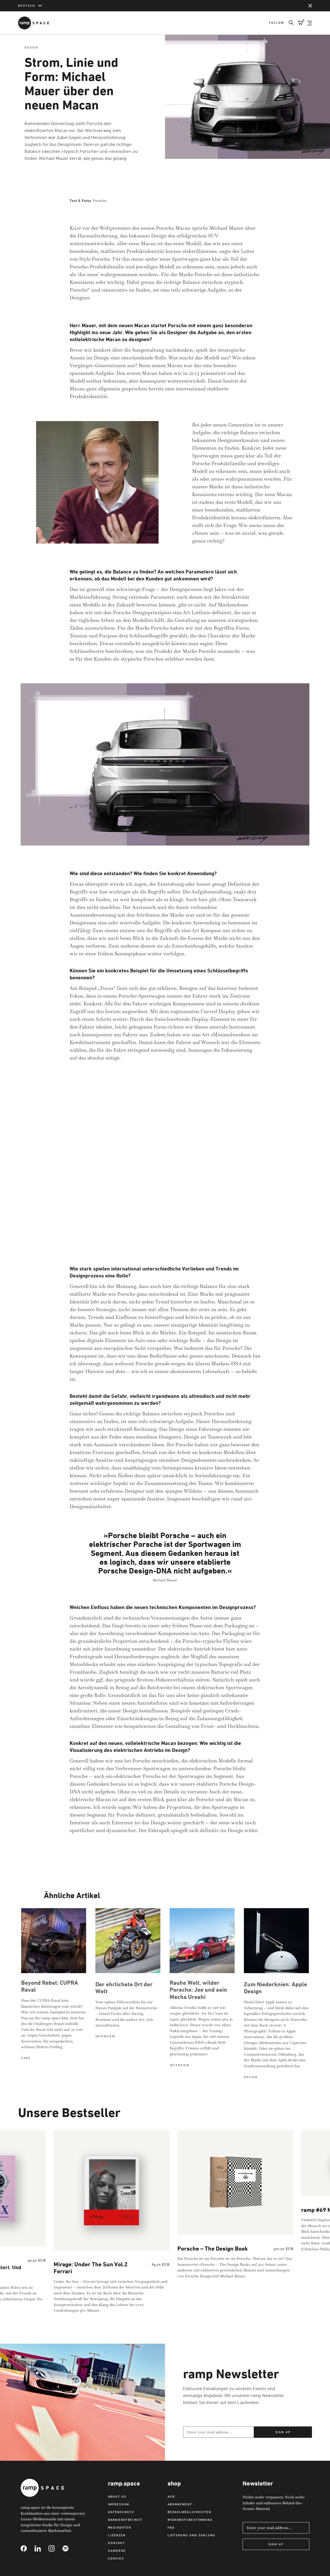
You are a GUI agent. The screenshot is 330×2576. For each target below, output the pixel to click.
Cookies (116, 2558)
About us (117, 2496)
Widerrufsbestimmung (190, 2520)
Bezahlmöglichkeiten (189, 2512)
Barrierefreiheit (125, 2520)
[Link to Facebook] (28, 2548)
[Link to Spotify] (69, 2548)
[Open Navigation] (309, 23)
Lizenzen (117, 2535)
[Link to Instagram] (55, 2548)
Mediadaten (119, 2527)
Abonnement (180, 2504)
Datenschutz (121, 2512)
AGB (171, 2496)
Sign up (282, 2432)
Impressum (118, 2504)
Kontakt (116, 2543)
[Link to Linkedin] (41, 2548)
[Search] (288, 23)
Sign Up (275, 2544)
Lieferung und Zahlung (192, 2535)
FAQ (171, 2527)
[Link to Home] (33, 23)
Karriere (117, 2551)
